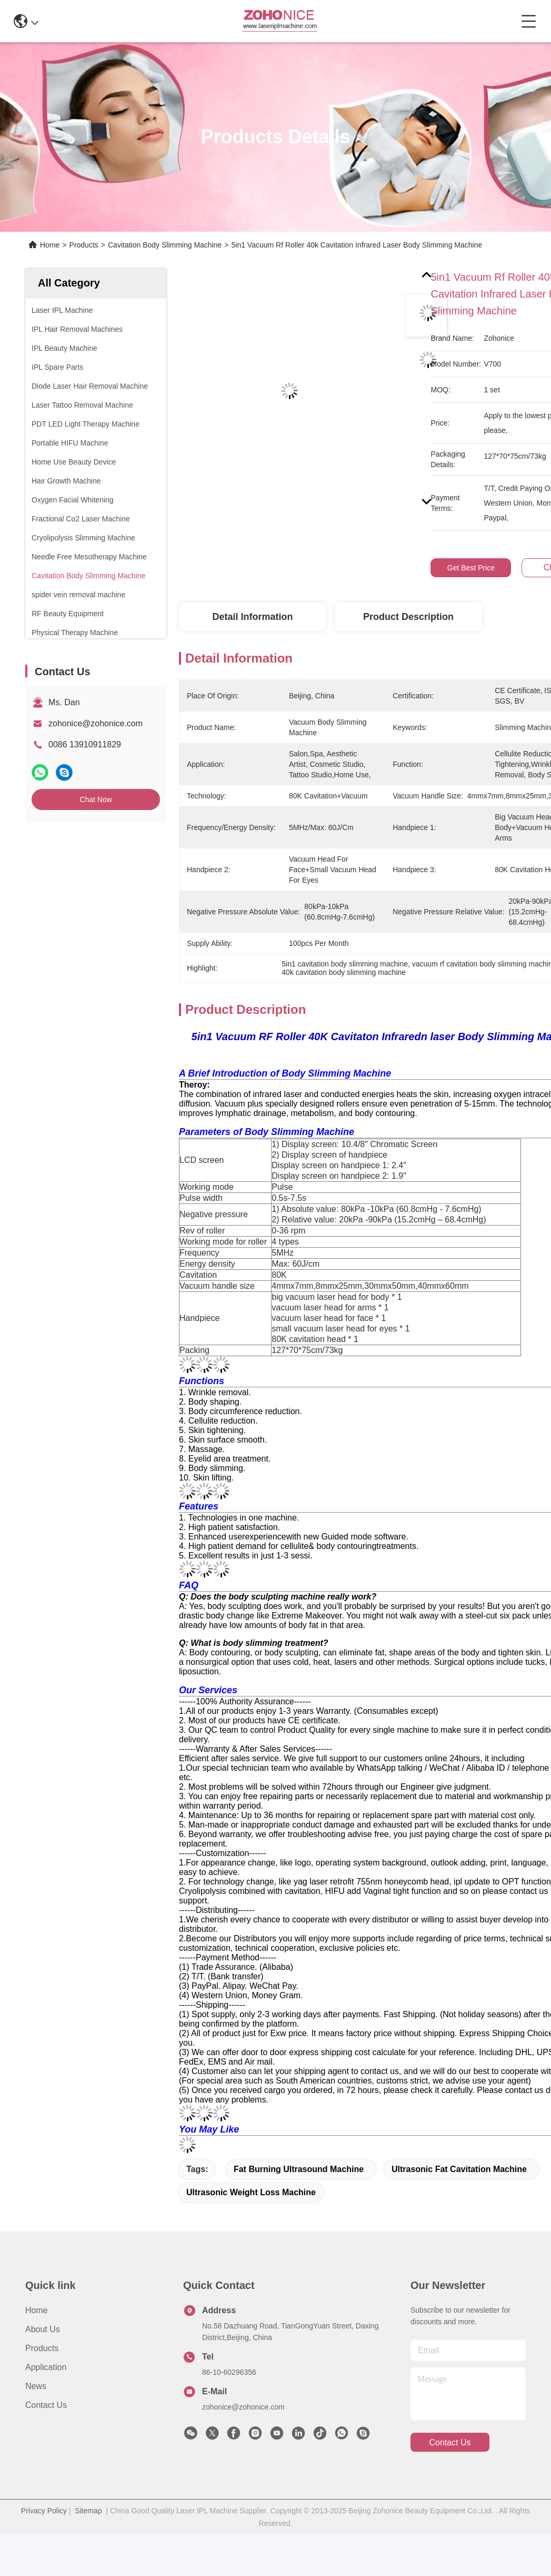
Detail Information (252, 616)
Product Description (408, 616)
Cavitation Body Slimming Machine (165, 245)
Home (49, 245)
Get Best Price (471, 567)
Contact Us (46, 2405)
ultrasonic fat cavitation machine (459, 2169)
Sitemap (88, 2510)
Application (45, 2367)
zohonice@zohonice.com (95, 723)
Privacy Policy (44, 2510)
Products (83, 245)
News (35, 2386)
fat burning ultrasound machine (299, 2169)
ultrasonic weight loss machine (251, 2192)
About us (42, 2329)
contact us (449, 2442)
